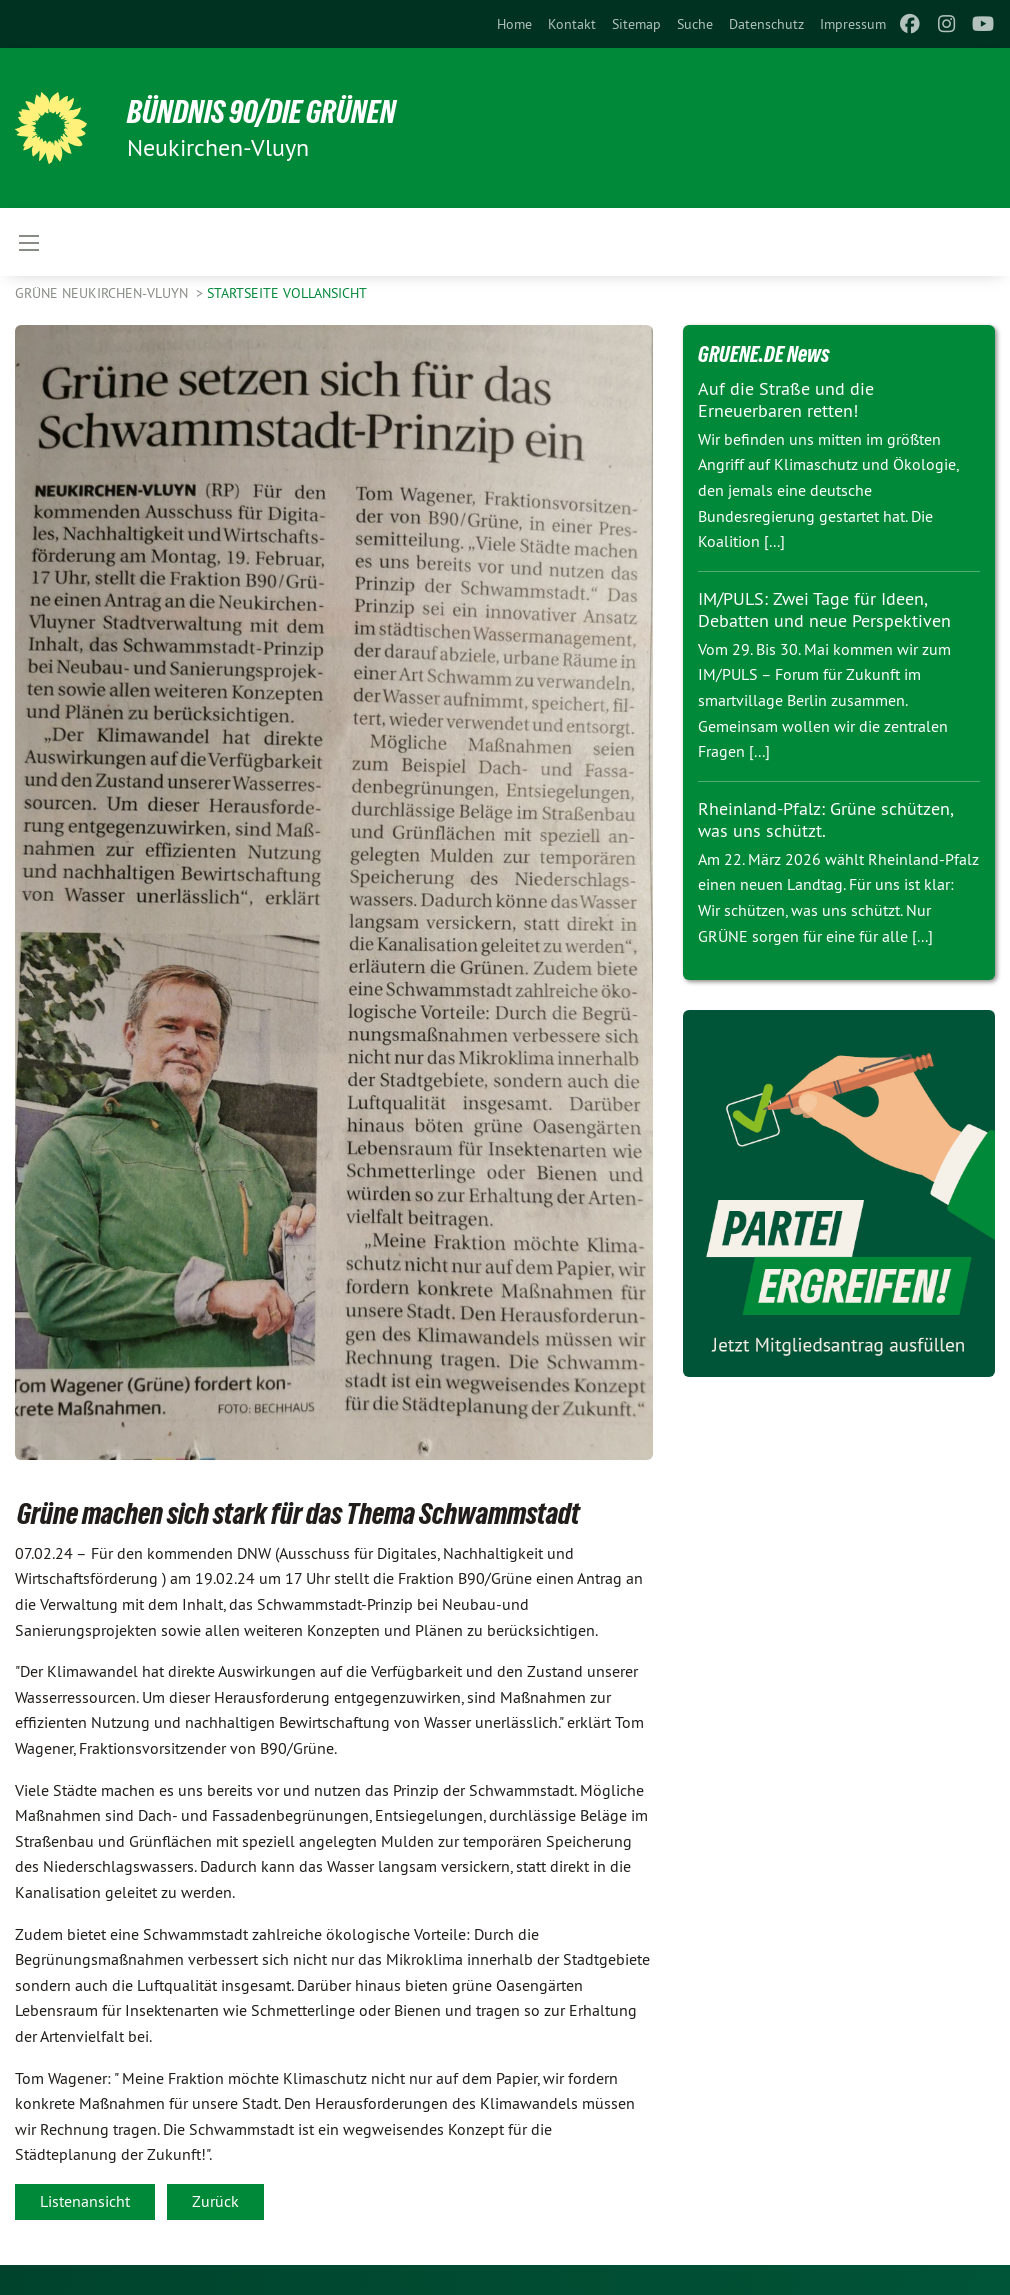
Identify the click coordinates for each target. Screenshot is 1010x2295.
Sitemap (636, 24)
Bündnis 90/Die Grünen (261, 112)
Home (514, 24)
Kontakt (572, 24)
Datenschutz (766, 24)
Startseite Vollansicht (287, 293)
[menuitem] (514, 24)
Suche (695, 24)
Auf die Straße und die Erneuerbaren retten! (786, 400)
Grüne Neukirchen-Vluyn (103, 293)
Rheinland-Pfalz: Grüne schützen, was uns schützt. (825, 820)
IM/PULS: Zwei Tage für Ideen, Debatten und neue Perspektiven (824, 610)
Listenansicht (85, 2201)
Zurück (215, 2201)
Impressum (853, 24)
